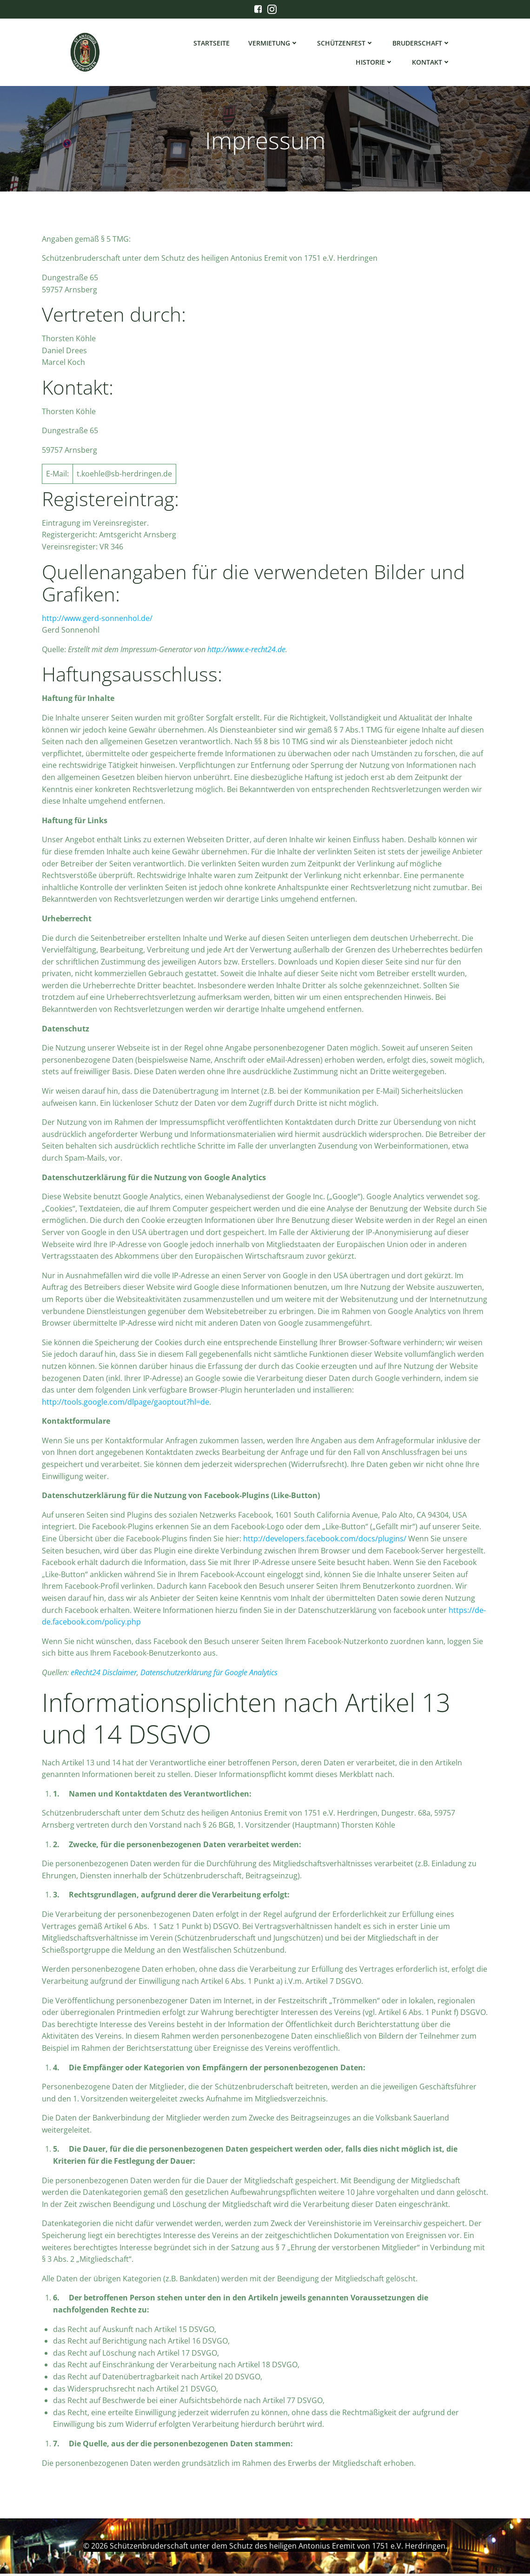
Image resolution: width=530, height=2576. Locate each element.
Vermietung (274, 44)
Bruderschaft (422, 44)
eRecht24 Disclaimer (104, 1675)
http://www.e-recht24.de (246, 652)
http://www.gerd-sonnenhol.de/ (97, 621)
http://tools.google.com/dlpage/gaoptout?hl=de (125, 1405)
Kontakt (431, 63)
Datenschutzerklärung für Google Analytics (209, 1675)
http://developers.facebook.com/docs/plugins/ (324, 1541)
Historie (375, 63)
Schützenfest (346, 44)
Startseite (212, 44)
